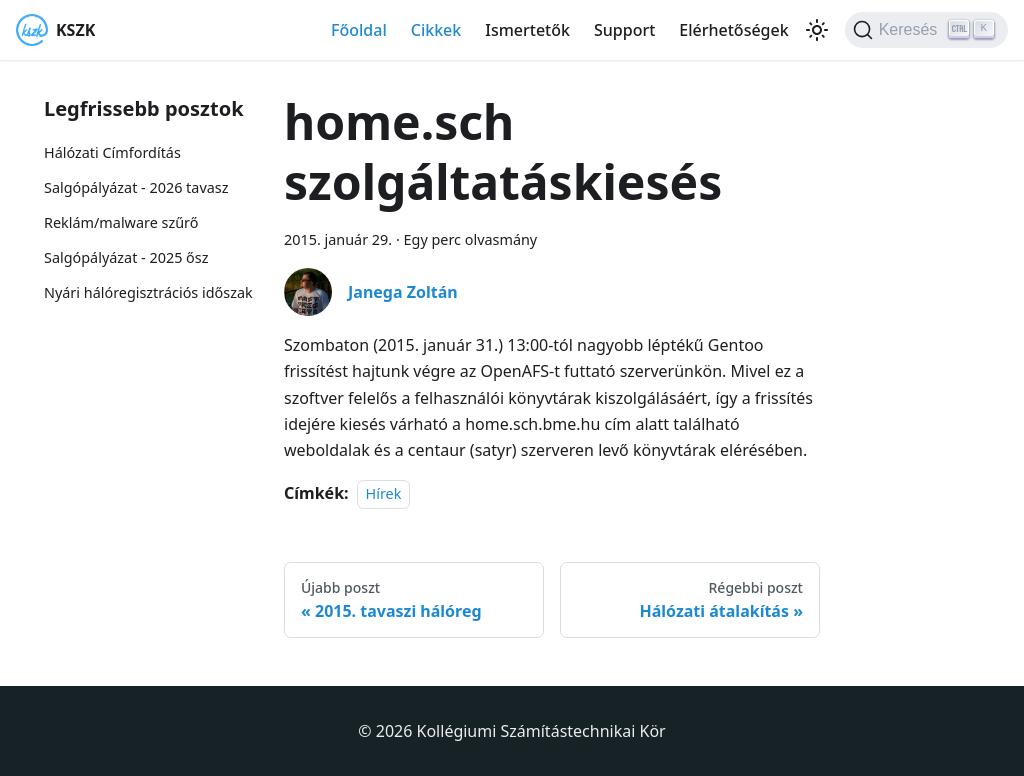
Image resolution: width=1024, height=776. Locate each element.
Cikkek (436, 30)
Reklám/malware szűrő (121, 222)
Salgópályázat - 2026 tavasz (136, 187)
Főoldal (359, 30)
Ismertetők (527, 30)
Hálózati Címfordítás (112, 152)
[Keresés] (926, 30)
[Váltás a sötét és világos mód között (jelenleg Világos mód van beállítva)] (817, 30)
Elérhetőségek (733, 30)
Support (624, 30)
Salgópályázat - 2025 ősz (126, 257)
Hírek (384, 493)
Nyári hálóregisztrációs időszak (148, 292)
